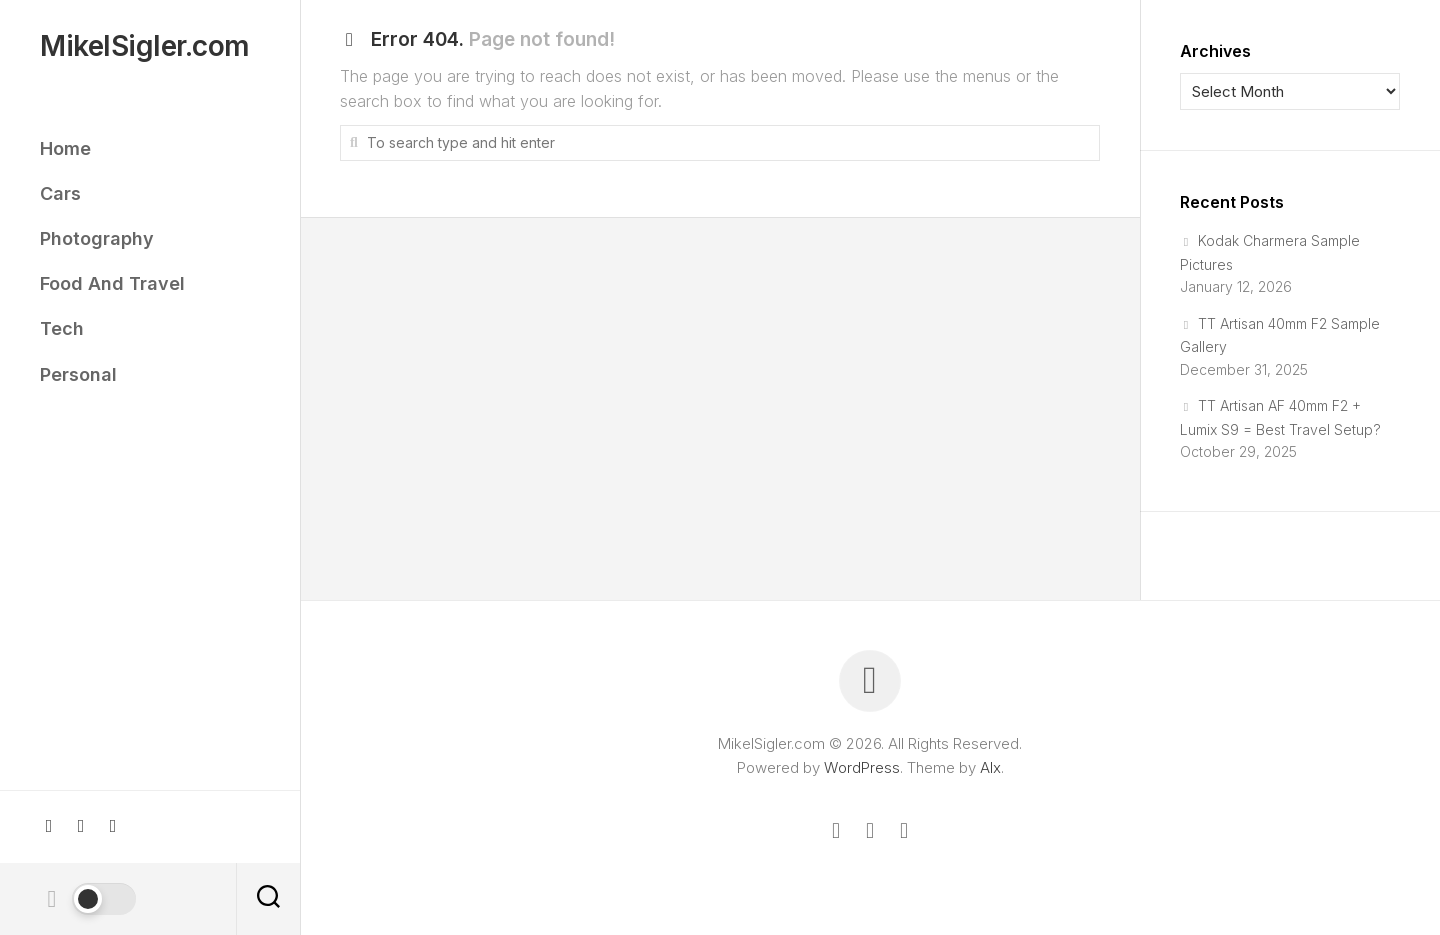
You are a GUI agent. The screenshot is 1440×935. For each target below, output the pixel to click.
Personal (78, 374)
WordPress (862, 767)
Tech (62, 328)
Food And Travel (112, 283)
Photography (97, 238)
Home (65, 148)
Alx (990, 767)
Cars (60, 193)
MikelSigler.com (145, 46)
